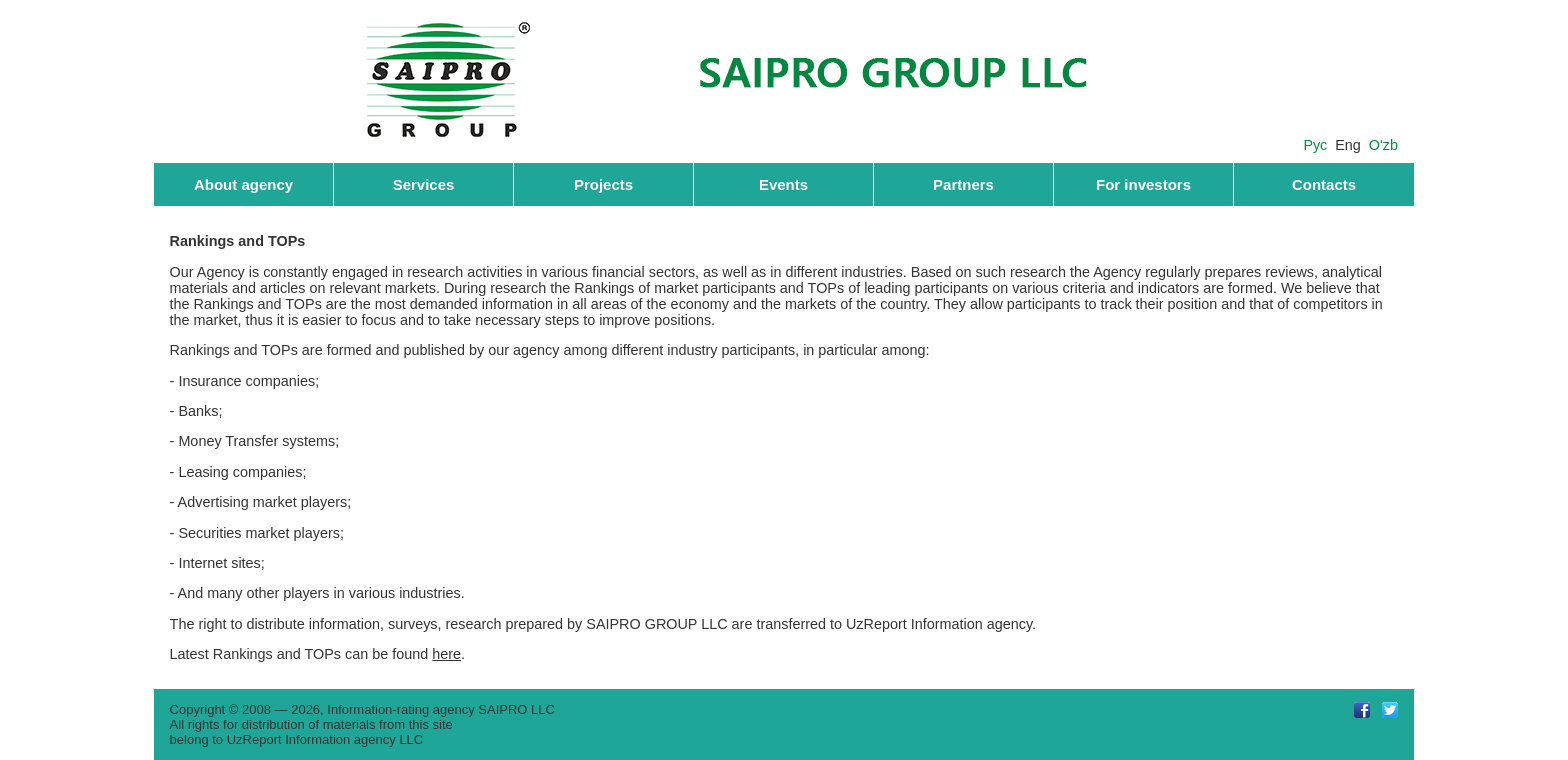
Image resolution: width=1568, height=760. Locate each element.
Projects (603, 184)
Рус (1315, 145)
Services (424, 184)
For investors (1143, 184)
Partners (963, 184)
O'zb (1383, 145)
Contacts (1324, 184)
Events (783, 184)
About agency (243, 184)
